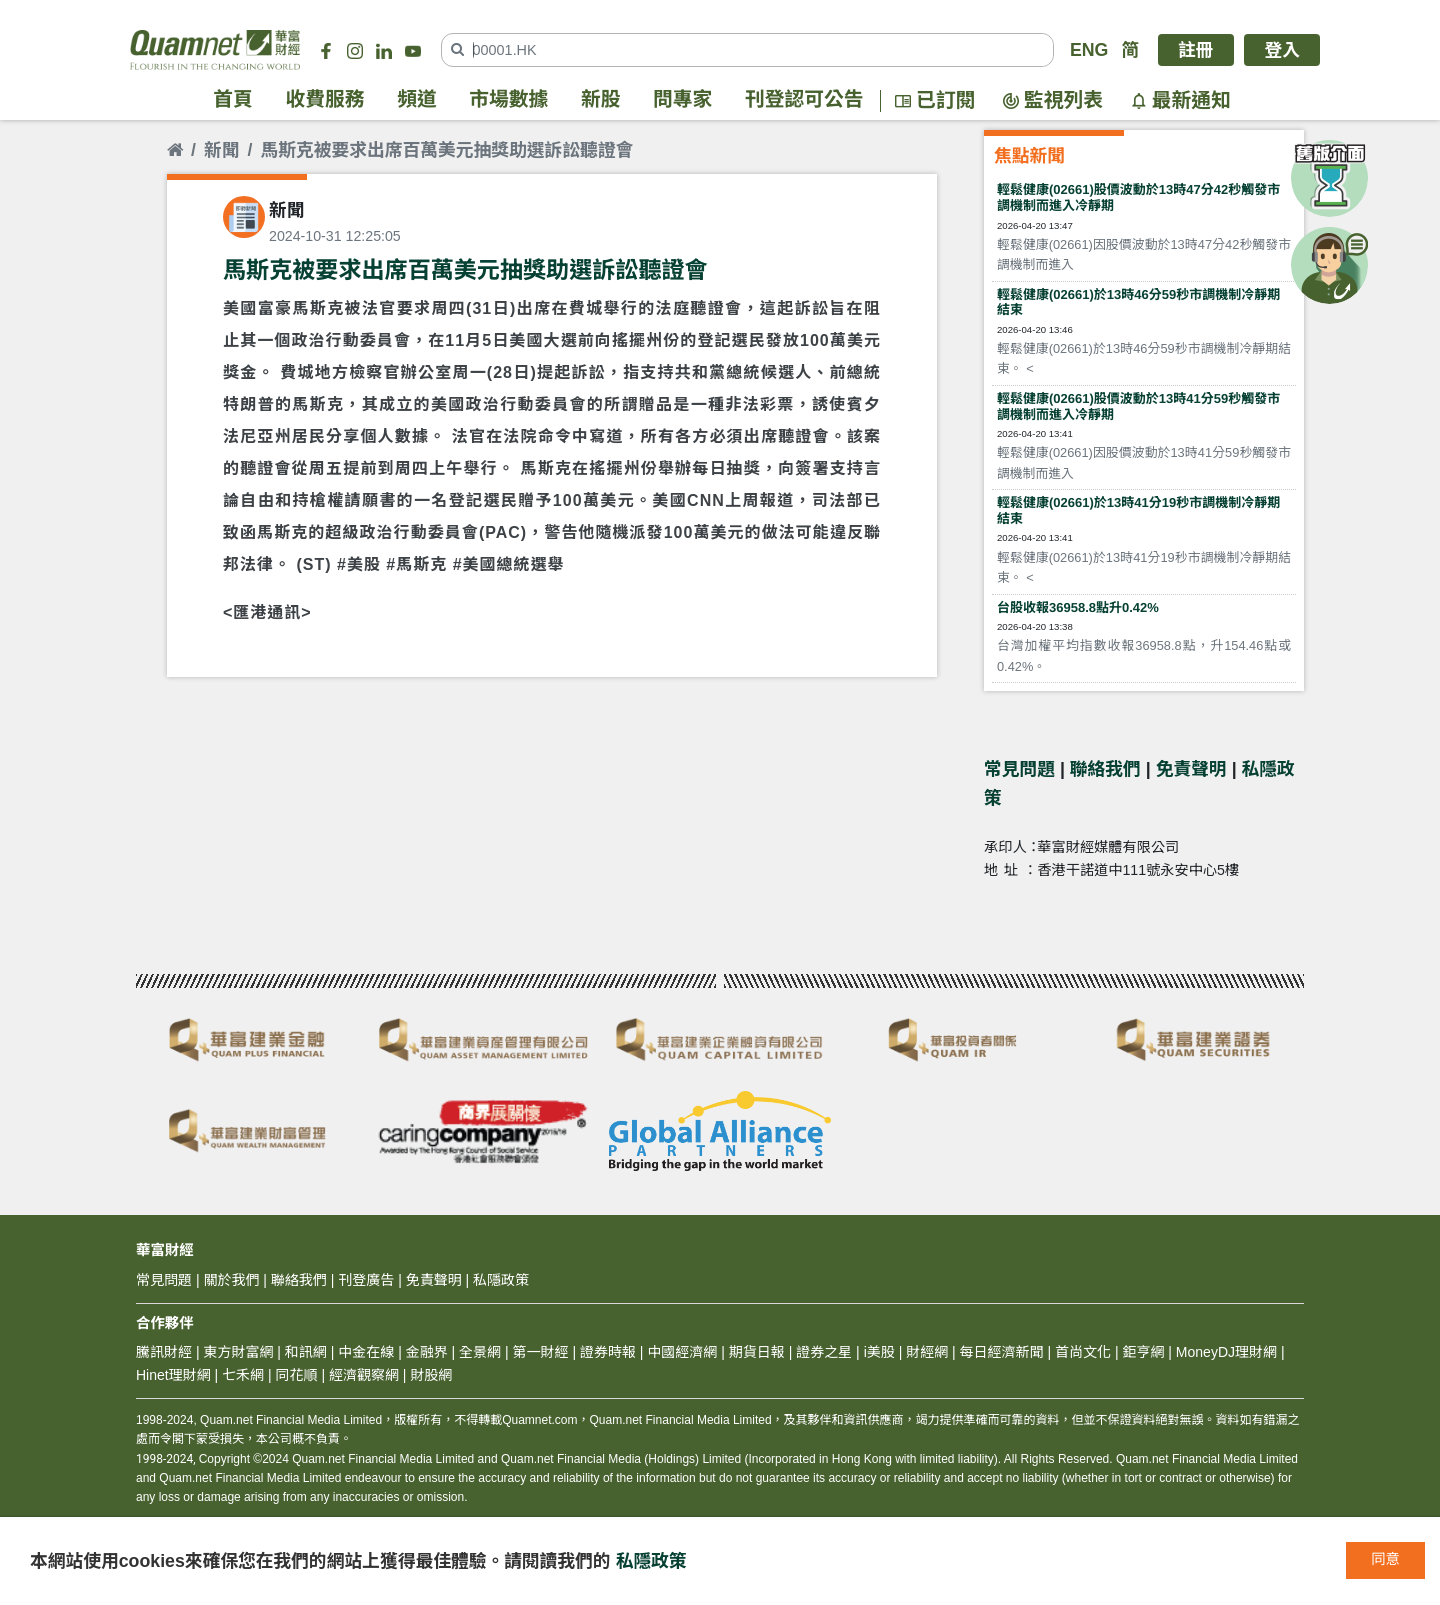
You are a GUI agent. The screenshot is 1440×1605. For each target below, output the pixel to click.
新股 (601, 100)
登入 (1282, 50)
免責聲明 (1191, 769)
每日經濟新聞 (1002, 1352)
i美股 (877, 1352)
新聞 (222, 150)
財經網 (927, 1352)
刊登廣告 (366, 1280)
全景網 (480, 1352)
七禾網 (243, 1375)
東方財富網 (238, 1352)
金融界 (427, 1352)
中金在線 (366, 1352)
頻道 (417, 100)
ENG (1089, 50)
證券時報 (608, 1352)
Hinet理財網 (173, 1375)
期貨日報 (757, 1352)
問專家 (682, 100)
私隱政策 (651, 1561)
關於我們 (231, 1280)
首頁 (233, 100)
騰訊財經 (164, 1352)
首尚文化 (1083, 1352)
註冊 (1196, 50)
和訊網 (306, 1352)
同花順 (297, 1375)
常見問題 (1019, 769)
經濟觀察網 (364, 1375)
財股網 (431, 1375)
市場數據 (508, 100)
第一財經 (541, 1352)
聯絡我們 (1105, 769)
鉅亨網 (1143, 1352)
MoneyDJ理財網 (1226, 1352)
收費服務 (325, 100)
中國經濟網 (682, 1352)
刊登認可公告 (804, 100)
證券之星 (822, 1352)
